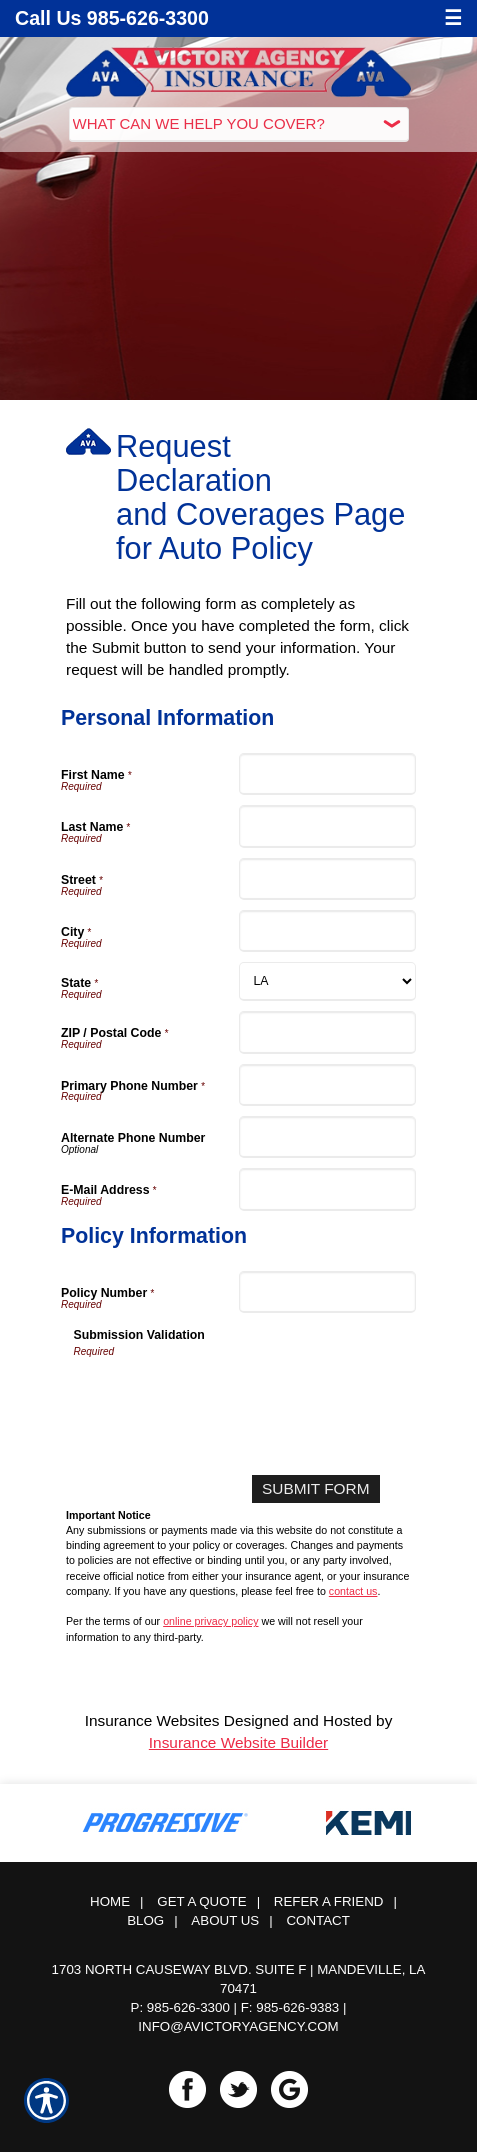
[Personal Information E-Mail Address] (328, 1189)
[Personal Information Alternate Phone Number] (328, 1137)
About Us (225, 1920)
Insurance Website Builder (238, 1742)
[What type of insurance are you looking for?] (239, 124)
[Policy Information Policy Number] (328, 1292)
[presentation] (226, 1399)
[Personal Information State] (328, 981)
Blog (145, 1920)
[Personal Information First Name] (328, 774)
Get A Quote (201, 1901)
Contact (317, 1920)
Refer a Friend (329, 1901)
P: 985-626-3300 (180, 2007)
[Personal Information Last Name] (328, 826)
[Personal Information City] (328, 931)
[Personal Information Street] (328, 879)
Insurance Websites (152, 1720)
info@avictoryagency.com (238, 2026)
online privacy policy (210, 1621)
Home (110, 1901)
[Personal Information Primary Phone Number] (328, 1085)
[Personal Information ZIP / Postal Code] (328, 1032)
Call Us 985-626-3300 (112, 18)
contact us (353, 1591)
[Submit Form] (315, 1489)
